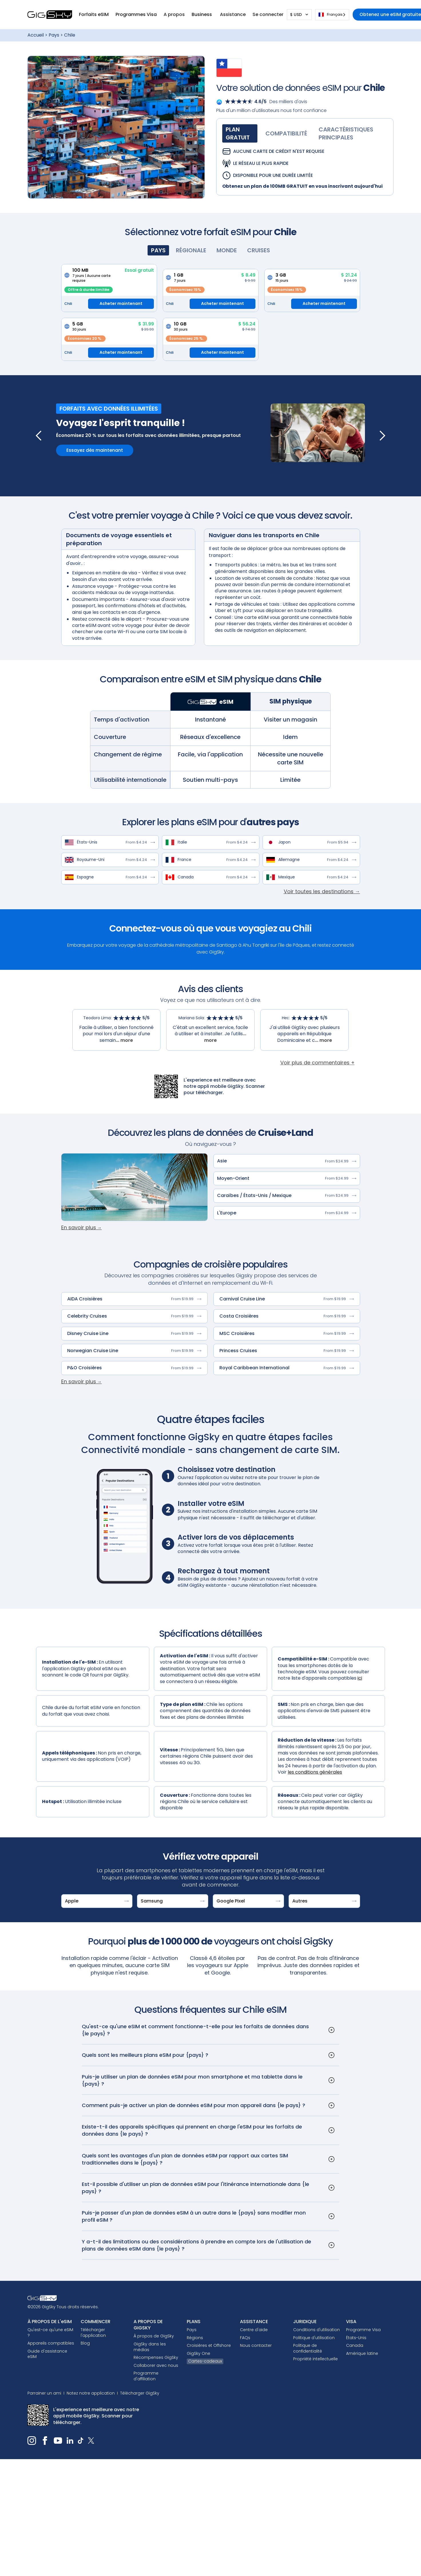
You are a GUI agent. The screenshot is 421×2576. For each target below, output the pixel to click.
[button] (94, 14)
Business (202, 14)
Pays (54, 35)
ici (360, 1678)
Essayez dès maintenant (94, 450)
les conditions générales (315, 1772)
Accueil (35, 35)
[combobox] (332, 14)
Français (330, 14)
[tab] (239, 133)
